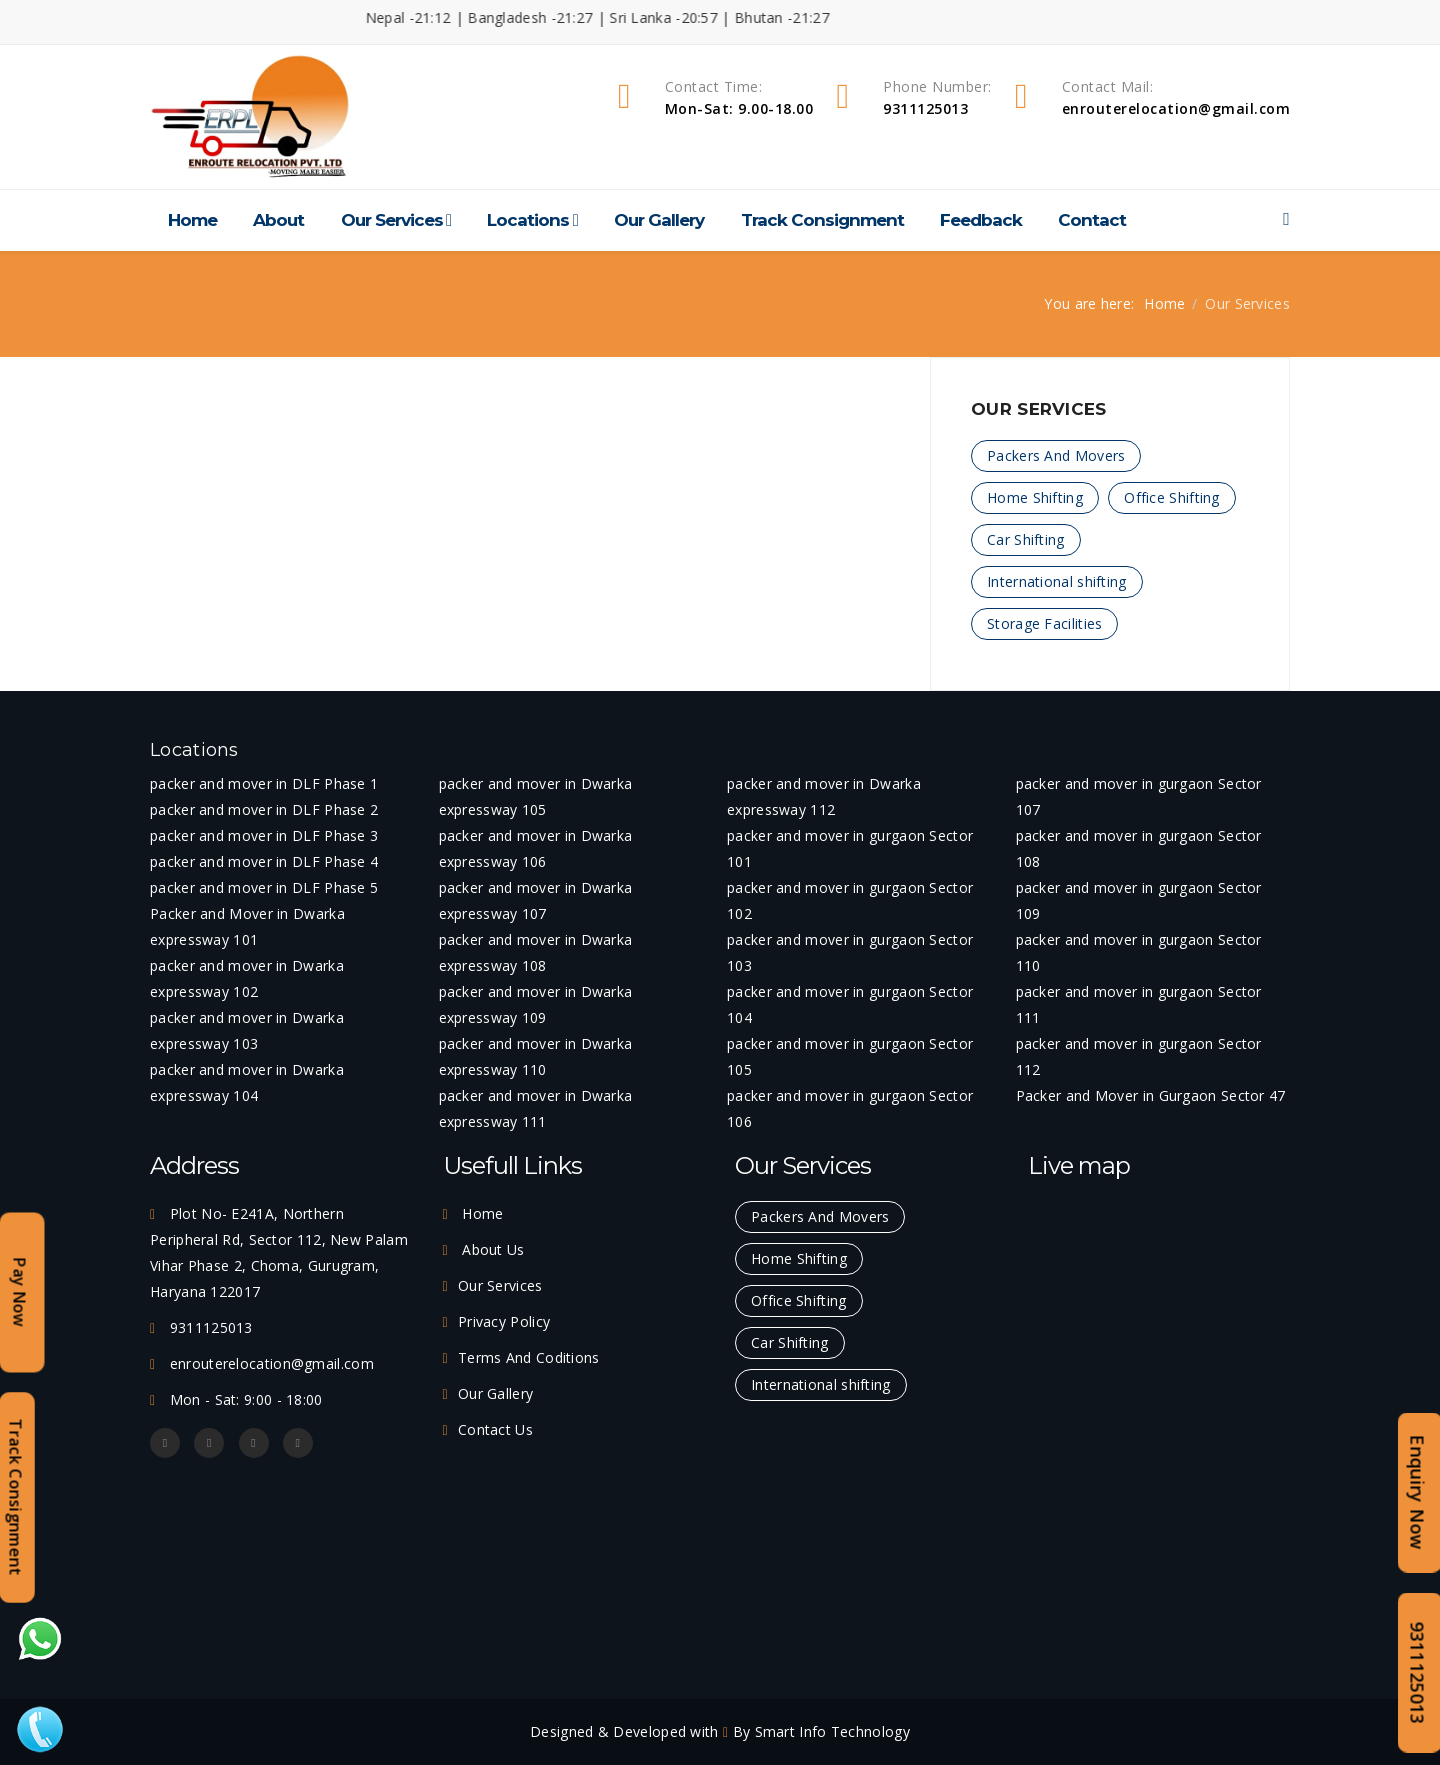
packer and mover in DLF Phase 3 (264, 835)
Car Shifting (1026, 539)
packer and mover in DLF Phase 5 (264, 887)
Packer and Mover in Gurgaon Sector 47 (1151, 1095)
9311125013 (1418, 1672)
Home (192, 220)
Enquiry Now (1418, 1492)
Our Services (392, 220)
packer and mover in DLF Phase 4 (264, 861)
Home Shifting (1035, 497)
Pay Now (20, 1292)
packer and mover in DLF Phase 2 (264, 809)
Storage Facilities (1044, 623)
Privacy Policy (504, 1321)
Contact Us (495, 1429)
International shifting (1057, 581)
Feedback (981, 220)
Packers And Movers (1056, 455)
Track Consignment (822, 220)
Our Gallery (659, 220)
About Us (491, 1249)
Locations (528, 220)
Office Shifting (1172, 497)
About (278, 220)
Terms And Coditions (529, 1357)
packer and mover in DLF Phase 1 (264, 783)
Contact (1092, 220)
